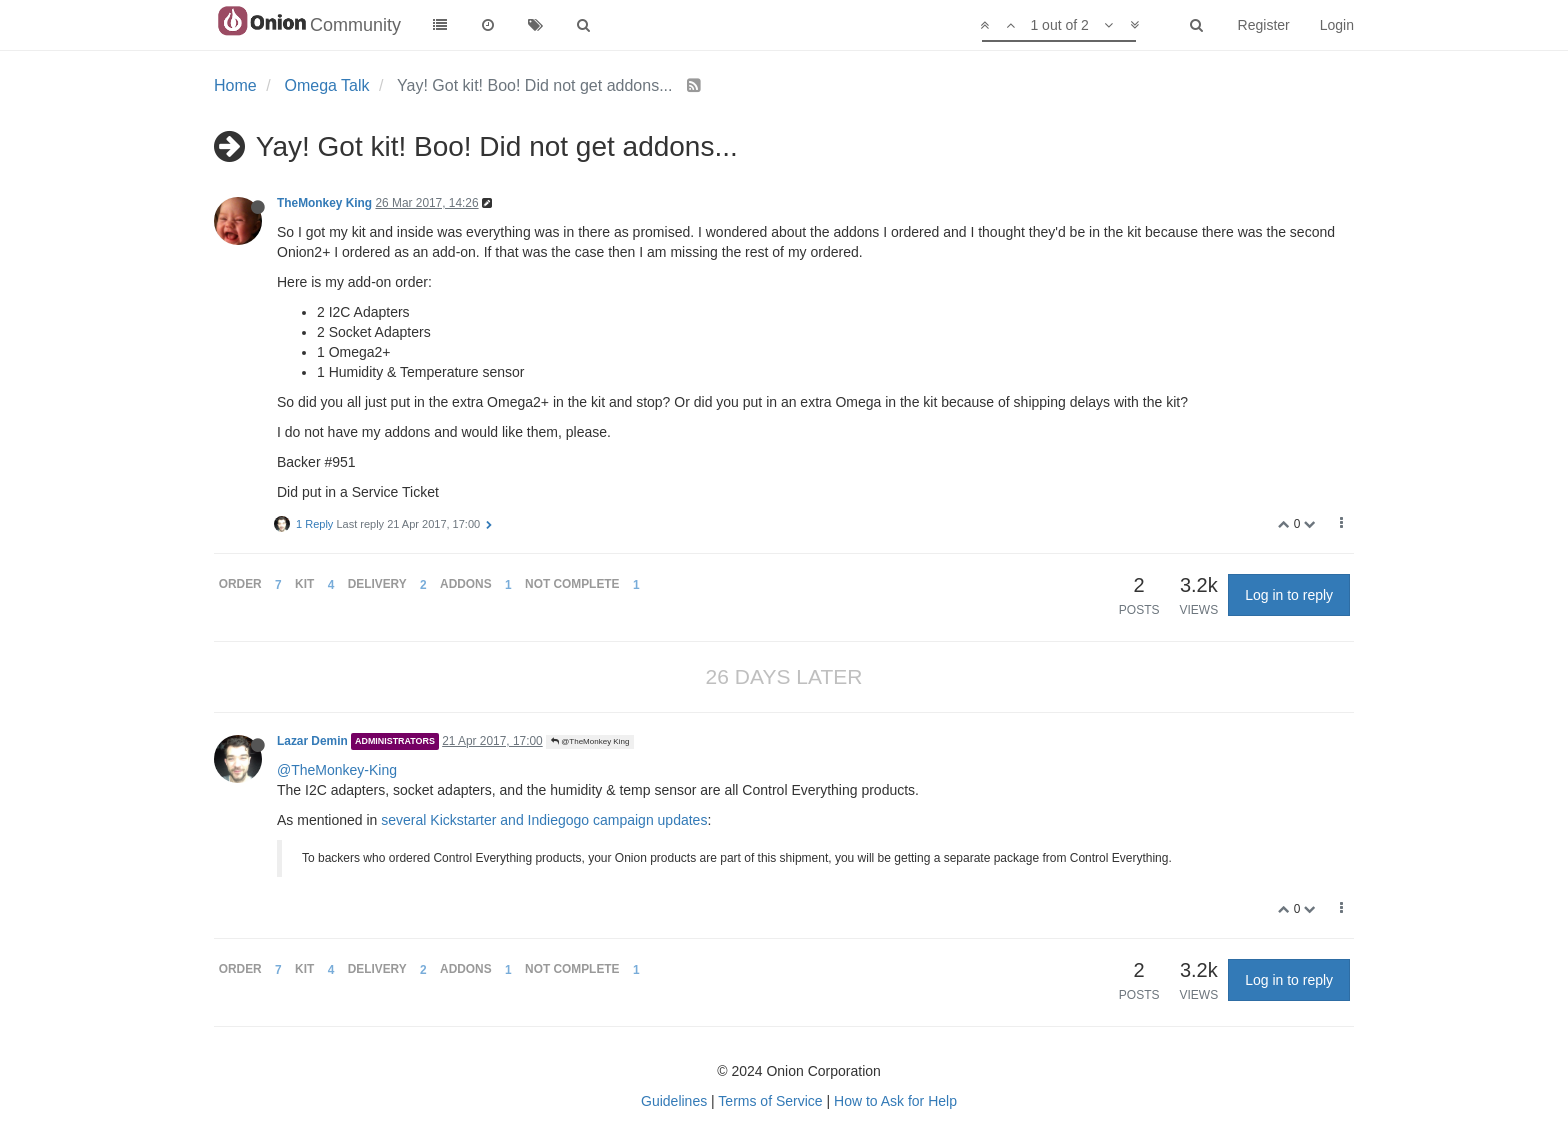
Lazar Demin (312, 741)
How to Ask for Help (895, 1101)
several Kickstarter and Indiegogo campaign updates (544, 820)
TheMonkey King (324, 203)
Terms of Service (770, 1101)
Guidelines (674, 1101)
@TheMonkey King (590, 741)
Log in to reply (1289, 595)
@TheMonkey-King (337, 770)
